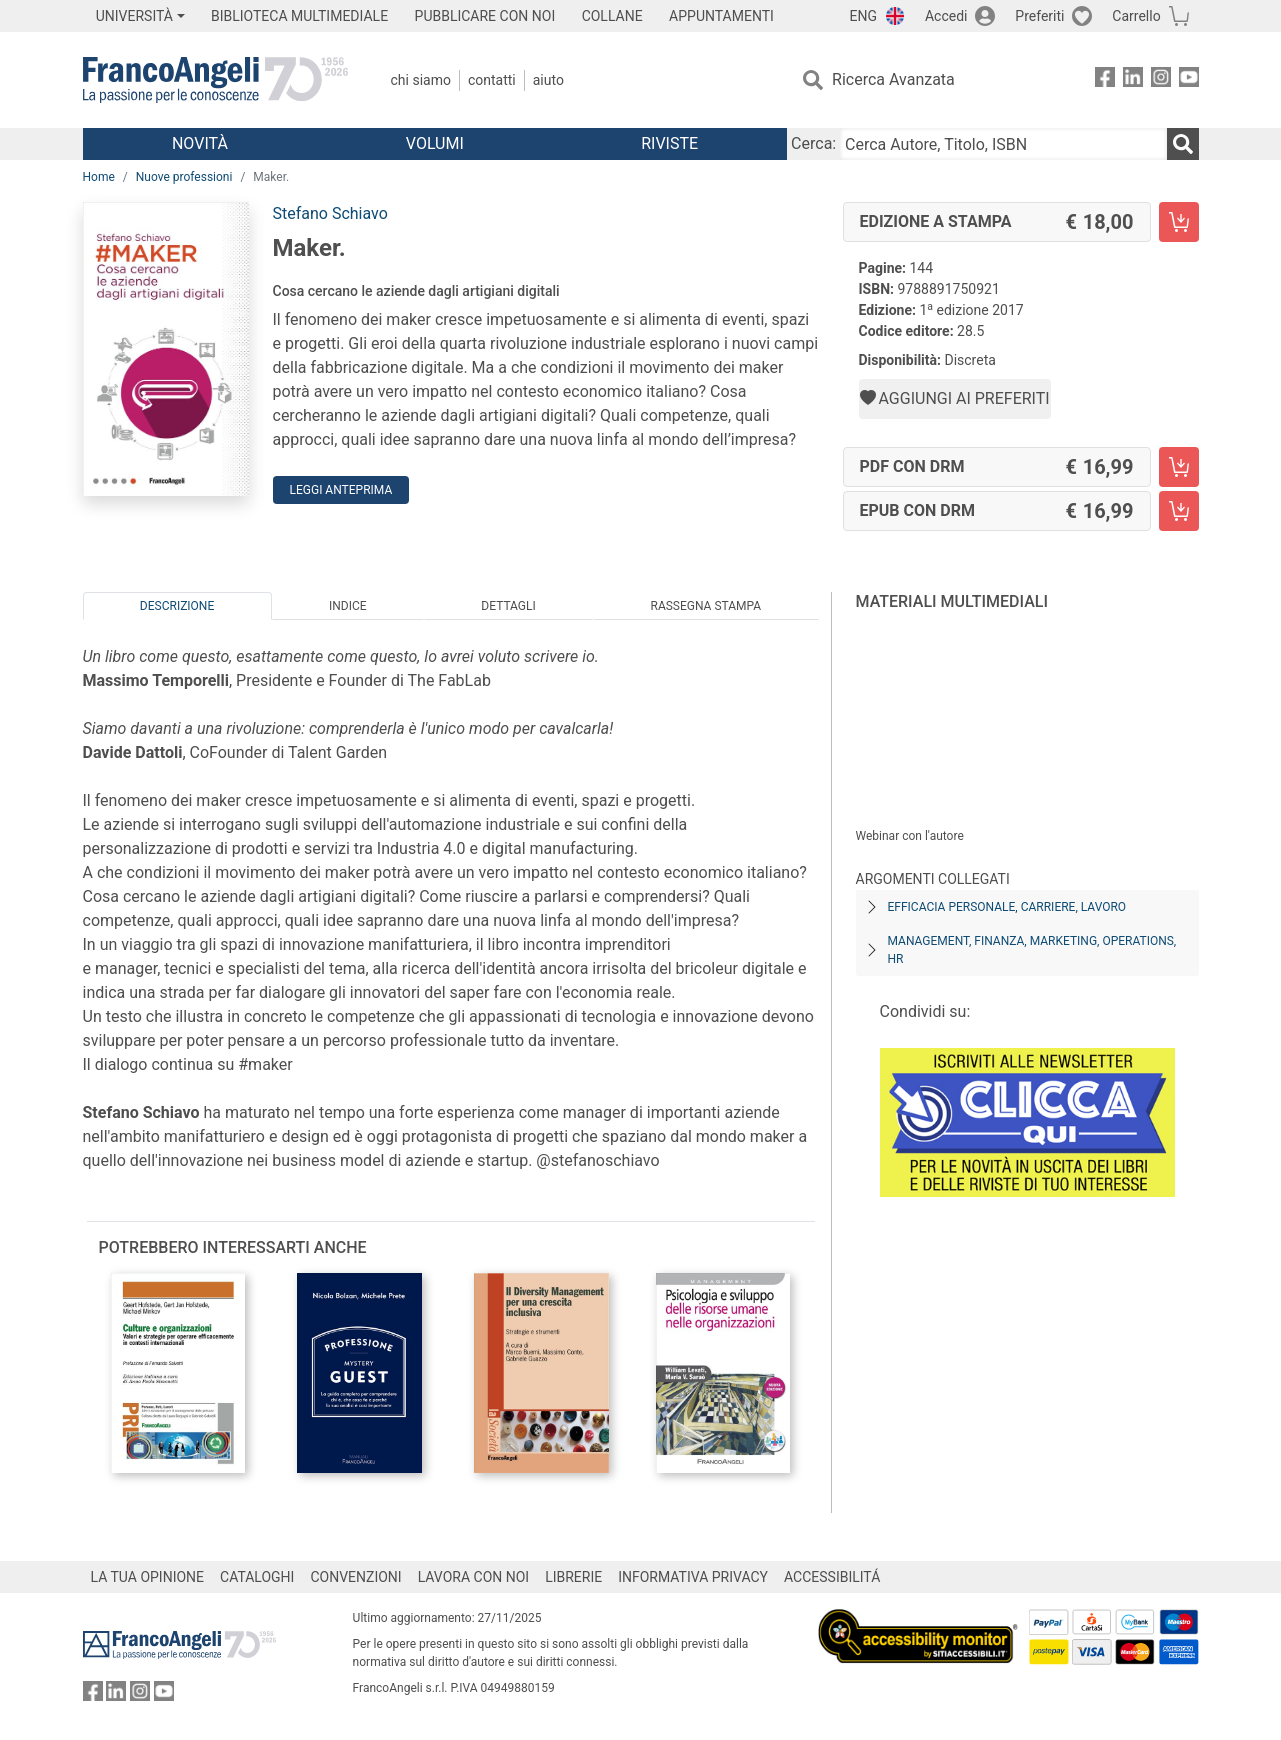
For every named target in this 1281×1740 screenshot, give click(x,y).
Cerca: (813, 143)
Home (99, 177)
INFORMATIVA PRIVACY (693, 1577)
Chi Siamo (421, 80)
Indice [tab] (348, 606)
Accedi (946, 16)
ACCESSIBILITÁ (832, 1577)
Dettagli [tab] (508, 606)
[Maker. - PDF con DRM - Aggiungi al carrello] (1179, 467)
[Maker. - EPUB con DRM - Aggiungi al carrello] (1179, 511)
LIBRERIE (573, 1577)
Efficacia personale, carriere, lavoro (1007, 907)
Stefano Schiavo (330, 213)
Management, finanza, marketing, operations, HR (1032, 950)
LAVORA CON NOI (474, 1577)
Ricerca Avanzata (893, 79)
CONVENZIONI (355, 1577)
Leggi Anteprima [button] (341, 490)
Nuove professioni (184, 177)
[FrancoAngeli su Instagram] (1161, 80)
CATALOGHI (257, 1577)
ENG (863, 16)
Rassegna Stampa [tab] (705, 606)
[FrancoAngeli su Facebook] (1105, 80)
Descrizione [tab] (177, 606)
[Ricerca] (1183, 144)
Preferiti (1039, 16)
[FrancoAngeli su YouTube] (1189, 80)
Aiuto (548, 80)
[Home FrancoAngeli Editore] (215, 80)
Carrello (1136, 16)
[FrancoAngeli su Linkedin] (1133, 80)
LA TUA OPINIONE (148, 1577)
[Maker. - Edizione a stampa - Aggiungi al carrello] (1179, 222)
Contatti (492, 80)
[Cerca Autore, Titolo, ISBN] (1003, 144)
